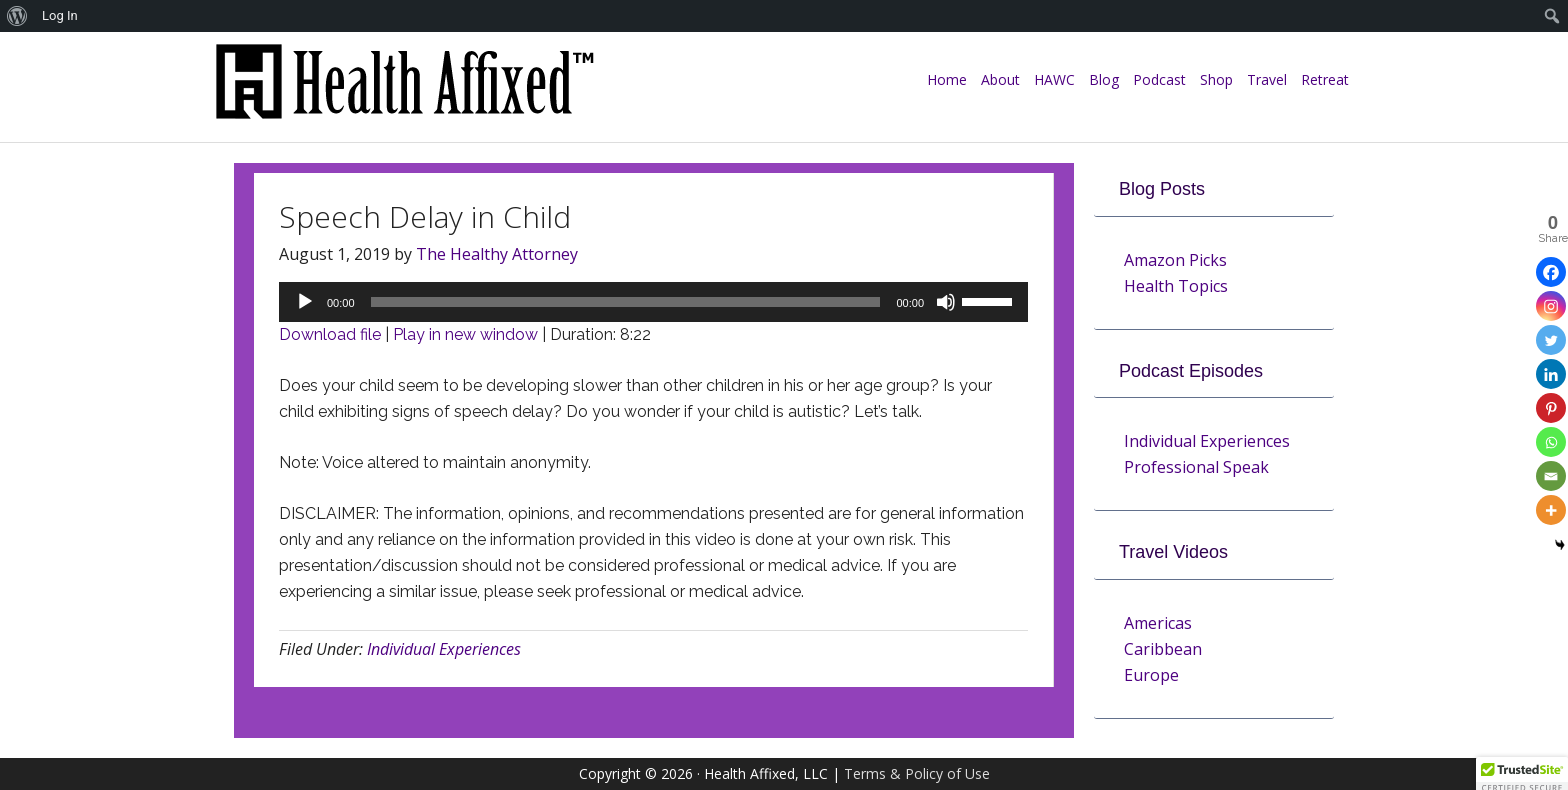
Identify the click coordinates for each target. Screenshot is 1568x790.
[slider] (626, 302)
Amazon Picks (1175, 260)
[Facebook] (1551, 272)
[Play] (305, 302)
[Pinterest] (1551, 408)
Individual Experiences (444, 649)
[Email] (1551, 476)
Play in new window (465, 334)
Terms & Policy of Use (917, 773)
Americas (1158, 623)
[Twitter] (1551, 340)
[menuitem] (17, 16)
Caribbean (1163, 649)
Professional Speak (1196, 467)
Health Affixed (404, 92)
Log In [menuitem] (60, 15)
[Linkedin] (1551, 374)
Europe (1151, 675)
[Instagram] (1551, 306)
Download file (330, 334)
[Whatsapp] (1551, 442)
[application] (653, 302)
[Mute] (946, 302)
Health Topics (1176, 286)
